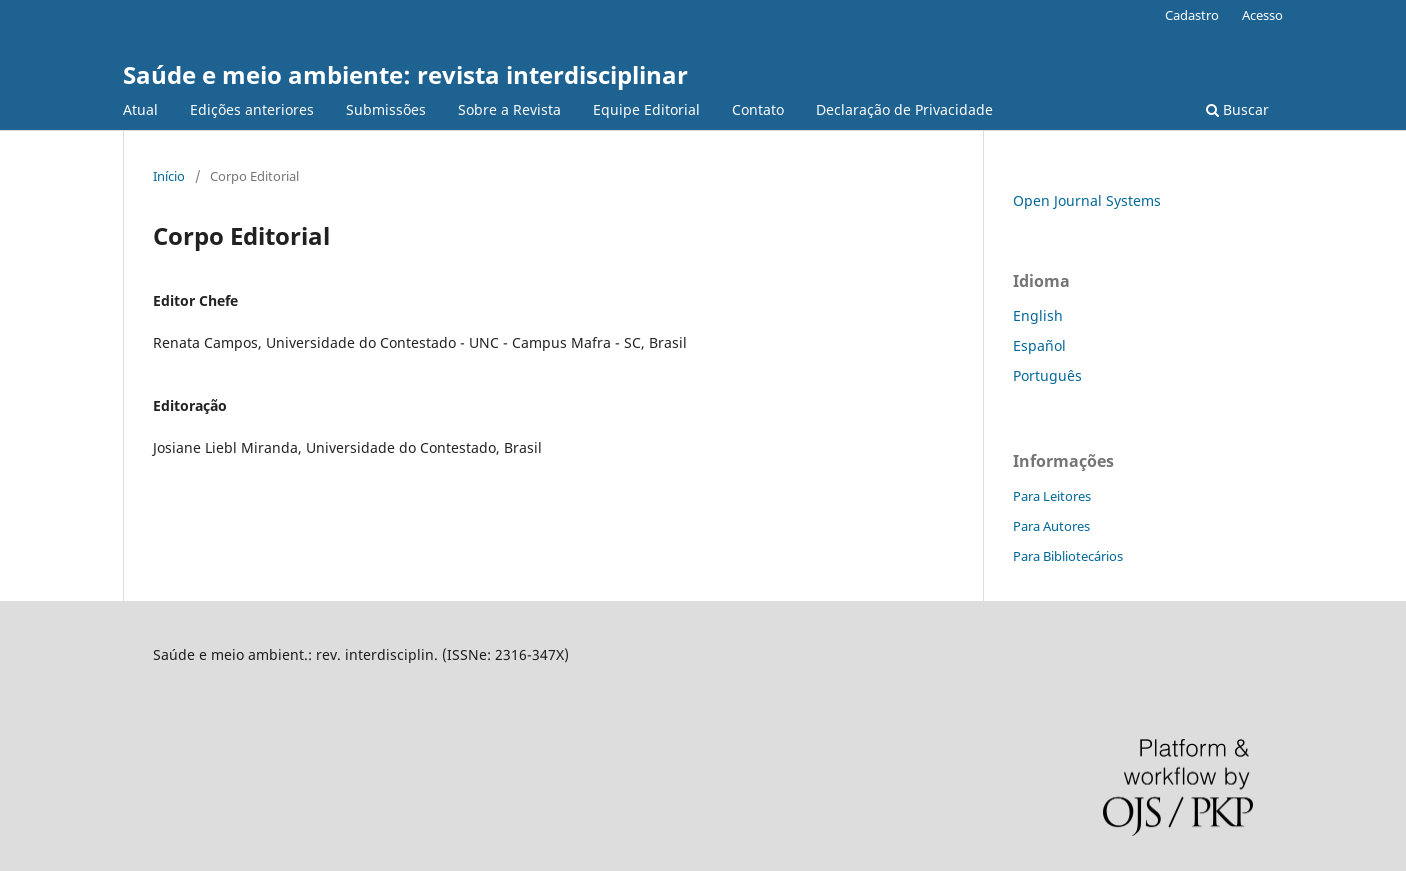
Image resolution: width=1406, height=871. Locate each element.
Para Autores (1051, 526)
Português (1047, 375)
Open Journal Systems (1087, 200)
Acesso (1262, 15)
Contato (758, 109)
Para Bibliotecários (1068, 556)
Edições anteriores (252, 109)
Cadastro (1192, 15)
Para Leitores (1052, 496)
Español (1039, 345)
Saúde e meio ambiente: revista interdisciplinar (405, 74)
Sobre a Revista (509, 109)
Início (169, 176)
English (1038, 315)
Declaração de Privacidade (904, 109)
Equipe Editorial (646, 109)
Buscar (1237, 109)
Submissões (386, 109)
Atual (140, 109)
